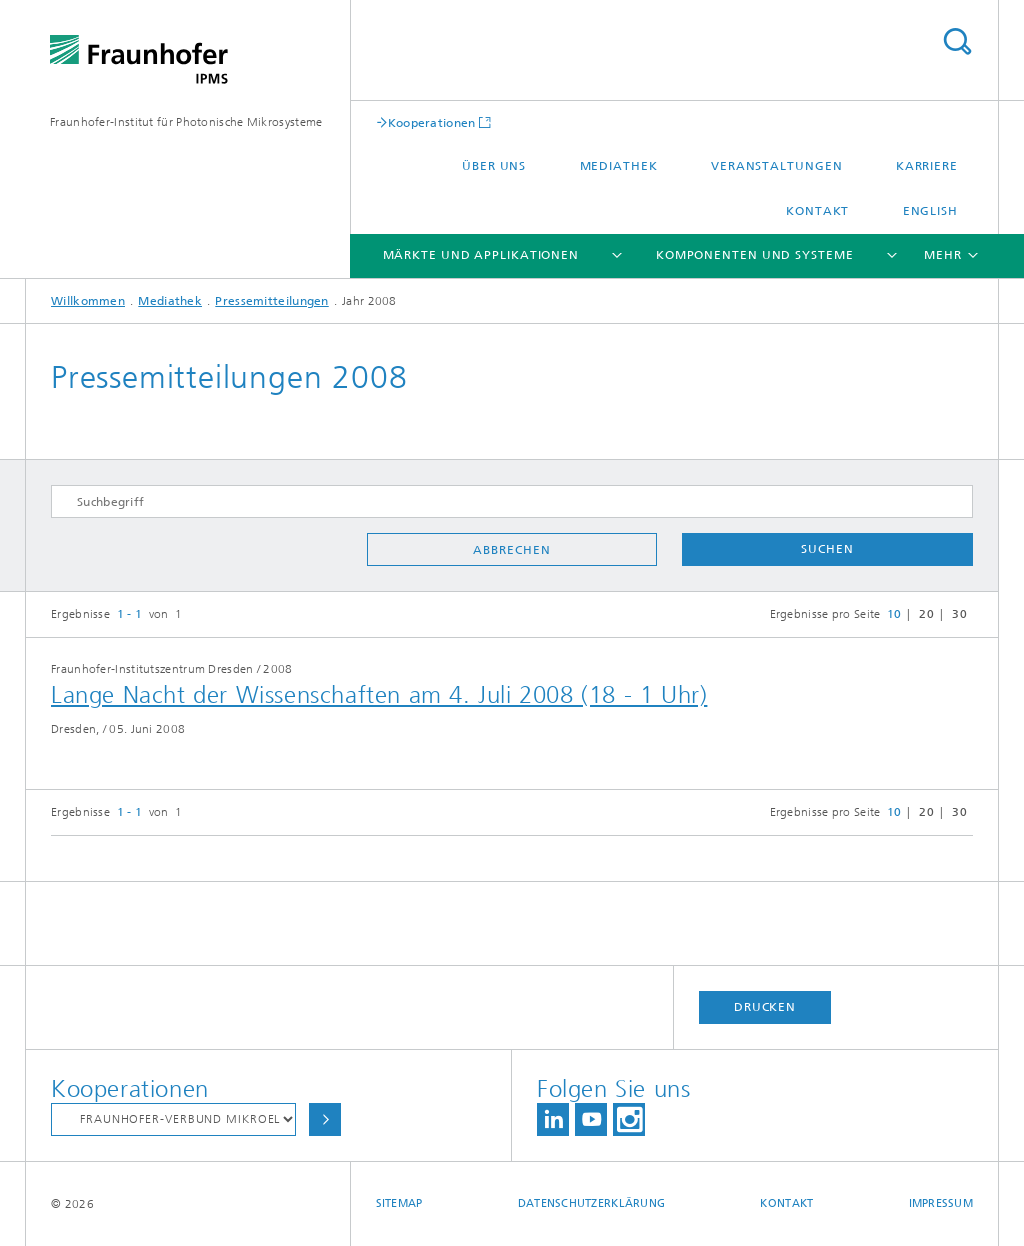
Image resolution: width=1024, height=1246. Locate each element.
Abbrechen (511, 550)
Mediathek (619, 166)
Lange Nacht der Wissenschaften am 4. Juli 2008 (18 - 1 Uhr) (379, 695)
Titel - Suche (957, 41)
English (930, 211)
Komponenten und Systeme (755, 255)
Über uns (494, 166)
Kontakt (817, 211)
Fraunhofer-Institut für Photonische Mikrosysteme (186, 122)
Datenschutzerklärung (592, 1203)
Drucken (765, 1007)
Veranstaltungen (777, 166)
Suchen (827, 549)
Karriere (927, 166)
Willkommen (88, 301)
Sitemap (399, 1203)
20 (926, 614)
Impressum (941, 1203)
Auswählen (325, 1119)
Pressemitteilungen (271, 301)
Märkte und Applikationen (481, 255)
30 (959, 614)
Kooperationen (432, 122)
